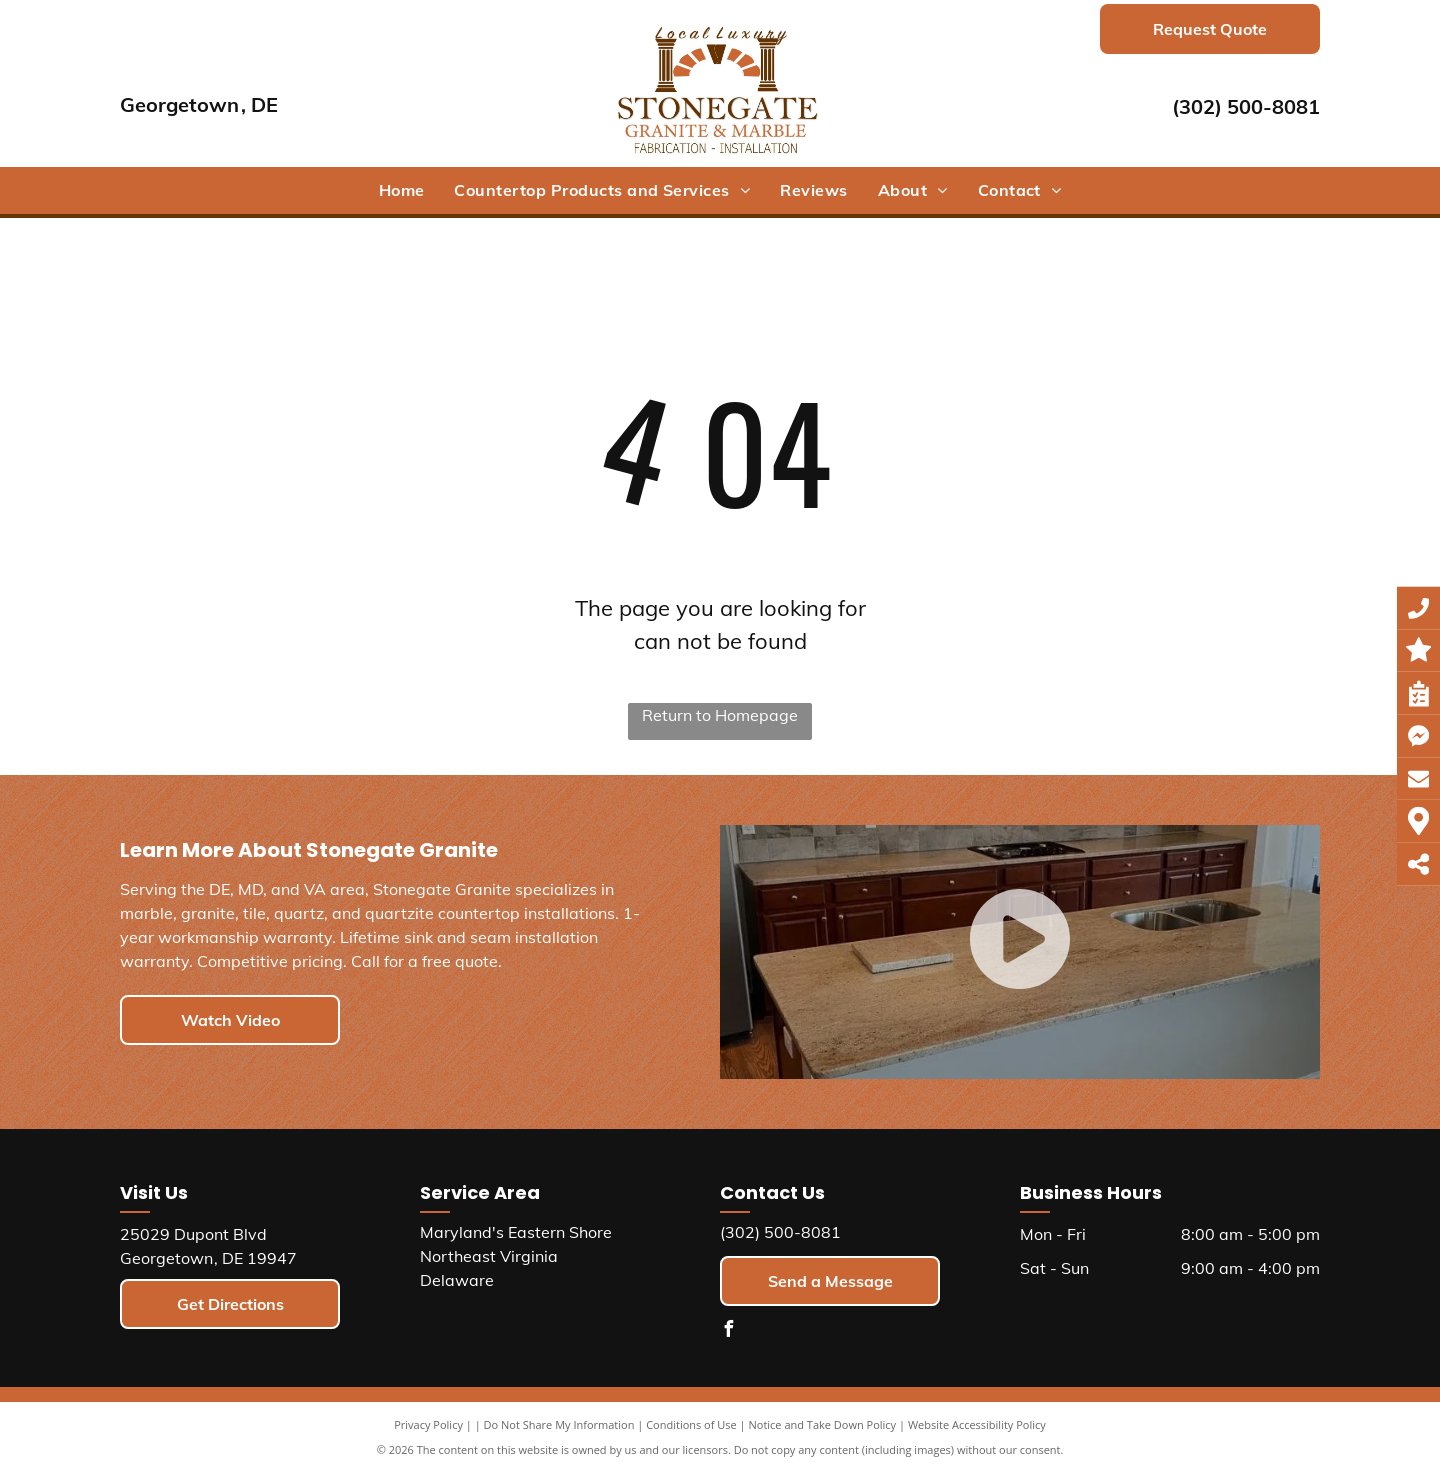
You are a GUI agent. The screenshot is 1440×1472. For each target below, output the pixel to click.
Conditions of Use (691, 1424)
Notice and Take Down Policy (823, 1424)
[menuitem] (402, 190)
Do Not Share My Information (559, 1424)
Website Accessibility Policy (977, 1424)
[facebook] (728, 1331)
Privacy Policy (428, 1424)
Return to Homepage (720, 715)
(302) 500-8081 (1246, 106)
